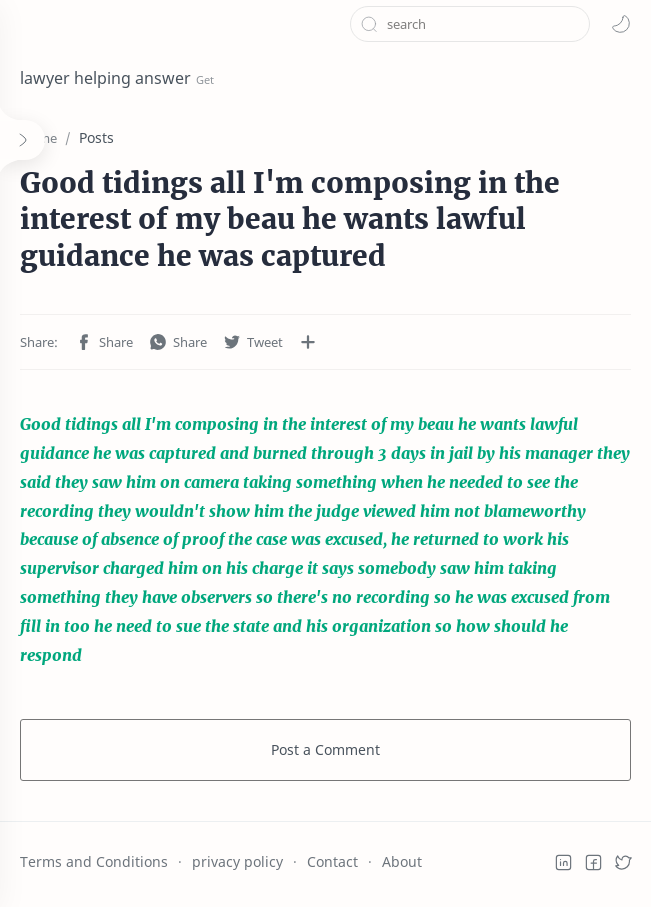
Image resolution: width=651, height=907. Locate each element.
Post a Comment (325, 749)
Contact (332, 861)
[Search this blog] (470, 24)
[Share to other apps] (308, 342)
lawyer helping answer (105, 78)
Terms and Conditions (94, 861)
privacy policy (237, 861)
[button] (621, 24)
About (402, 861)
